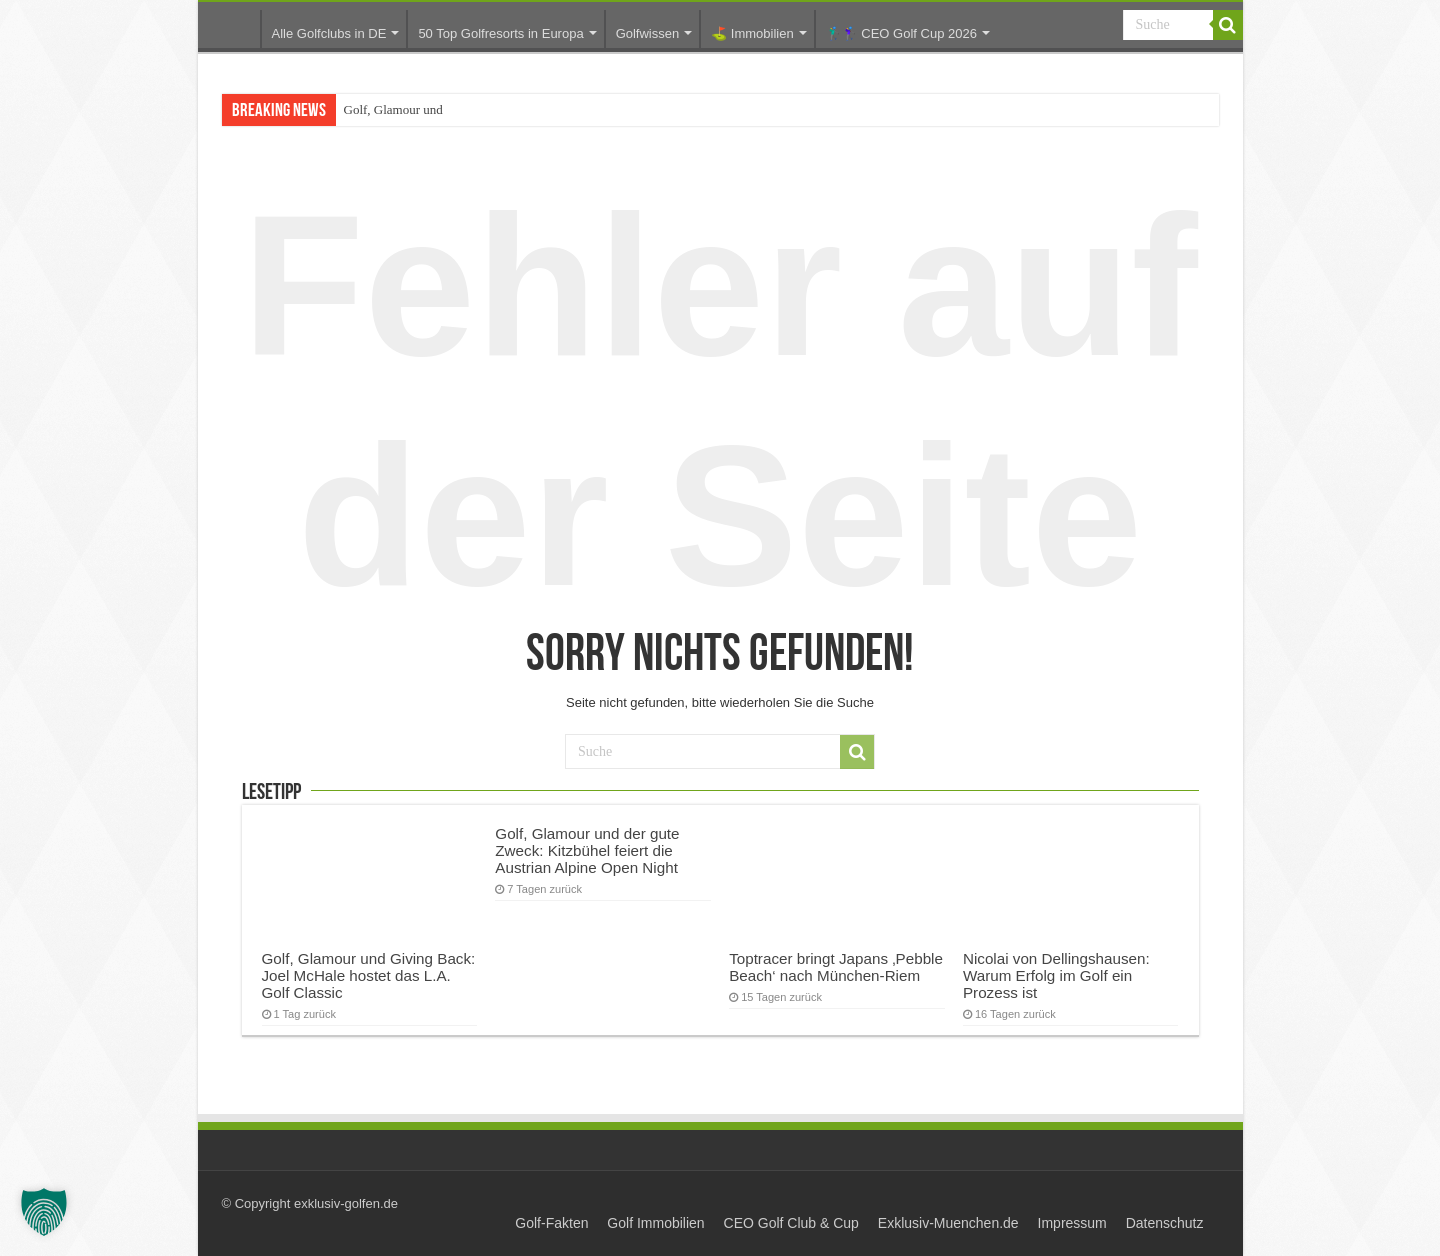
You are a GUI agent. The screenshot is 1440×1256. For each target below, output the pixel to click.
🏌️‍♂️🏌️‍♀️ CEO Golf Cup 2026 (901, 33)
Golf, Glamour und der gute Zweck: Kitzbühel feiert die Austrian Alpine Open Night (587, 850)
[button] (44, 1212)
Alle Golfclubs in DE (329, 33)
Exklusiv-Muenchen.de (948, 1223)
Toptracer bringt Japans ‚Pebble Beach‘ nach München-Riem (836, 967)
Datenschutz (1165, 1223)
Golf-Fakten (551, 1223)
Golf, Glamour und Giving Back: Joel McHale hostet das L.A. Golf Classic (369, 975)
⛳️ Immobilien (752, 33)
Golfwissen (648, 33)
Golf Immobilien (655, 1223)
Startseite (234, 36)
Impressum (1072, 1223)
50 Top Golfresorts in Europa (500, 33)
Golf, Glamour (382, 109)
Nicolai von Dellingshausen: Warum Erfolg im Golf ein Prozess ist (1056, 975)
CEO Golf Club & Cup (791, 1223)
